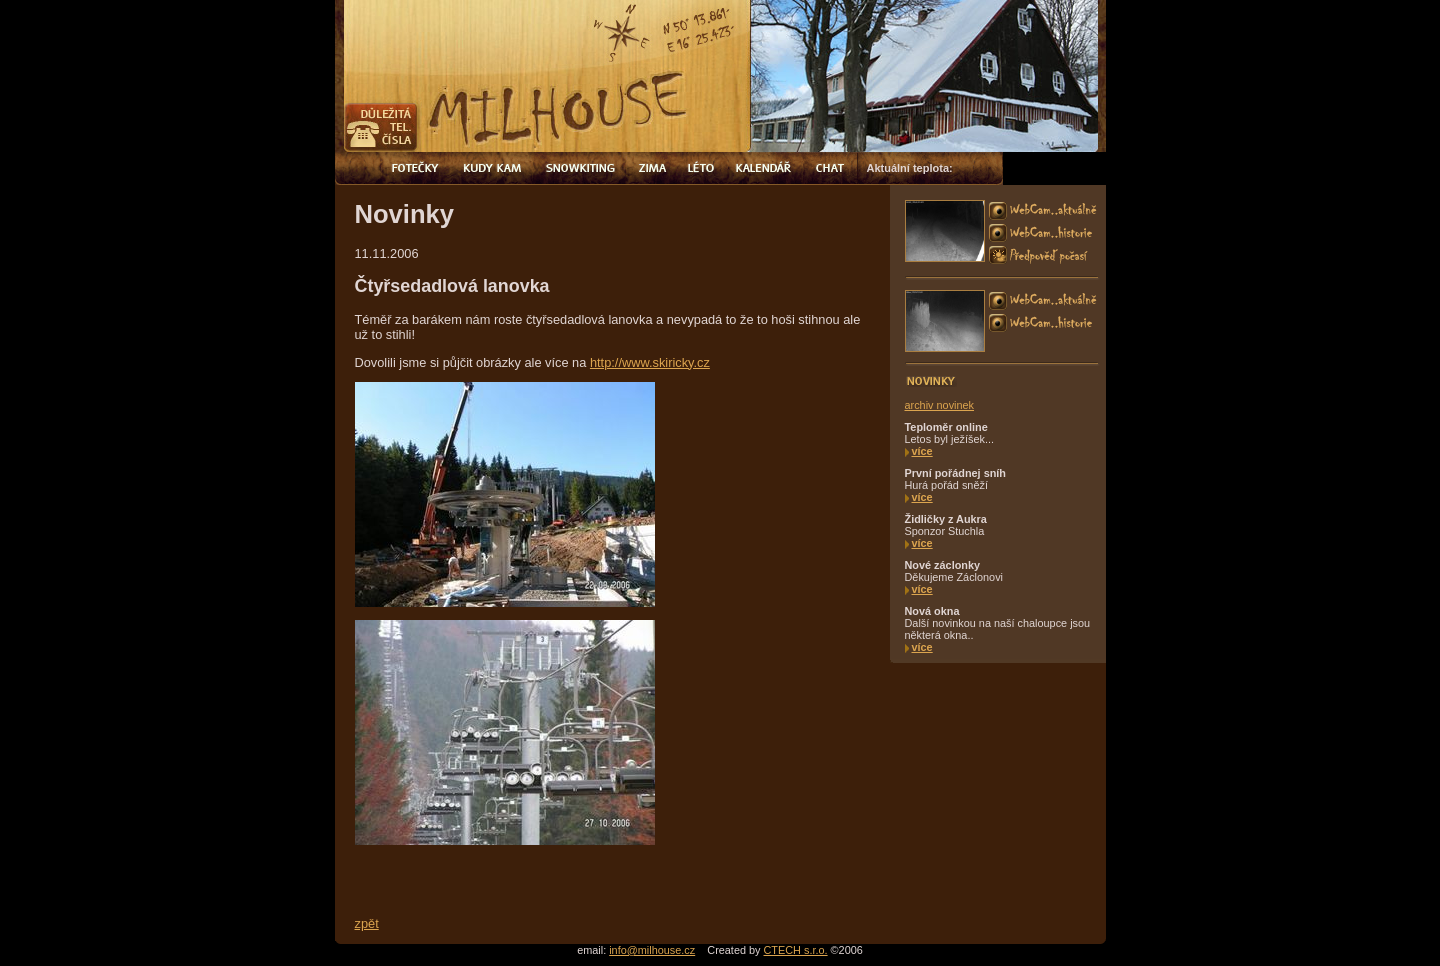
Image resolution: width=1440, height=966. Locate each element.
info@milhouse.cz (652, 950)
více (922, 451)
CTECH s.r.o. (796, 950)
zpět (367, 923)
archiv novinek (940, 405)
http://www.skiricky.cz (650, 362)
